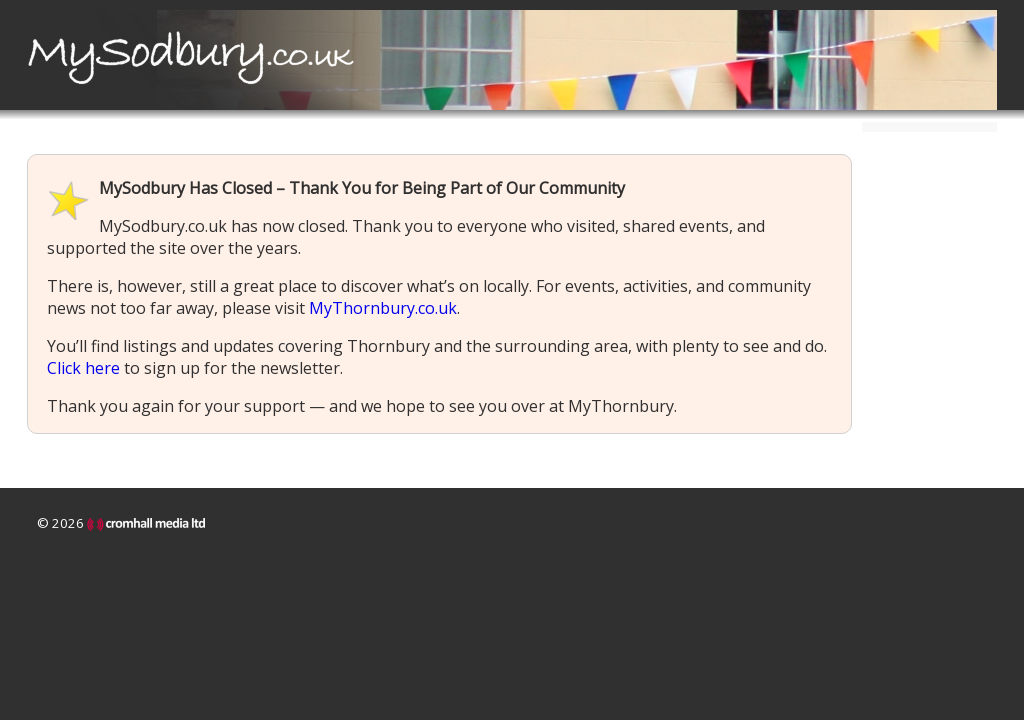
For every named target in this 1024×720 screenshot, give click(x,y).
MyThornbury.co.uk (383, 308)
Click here (83, 368)
